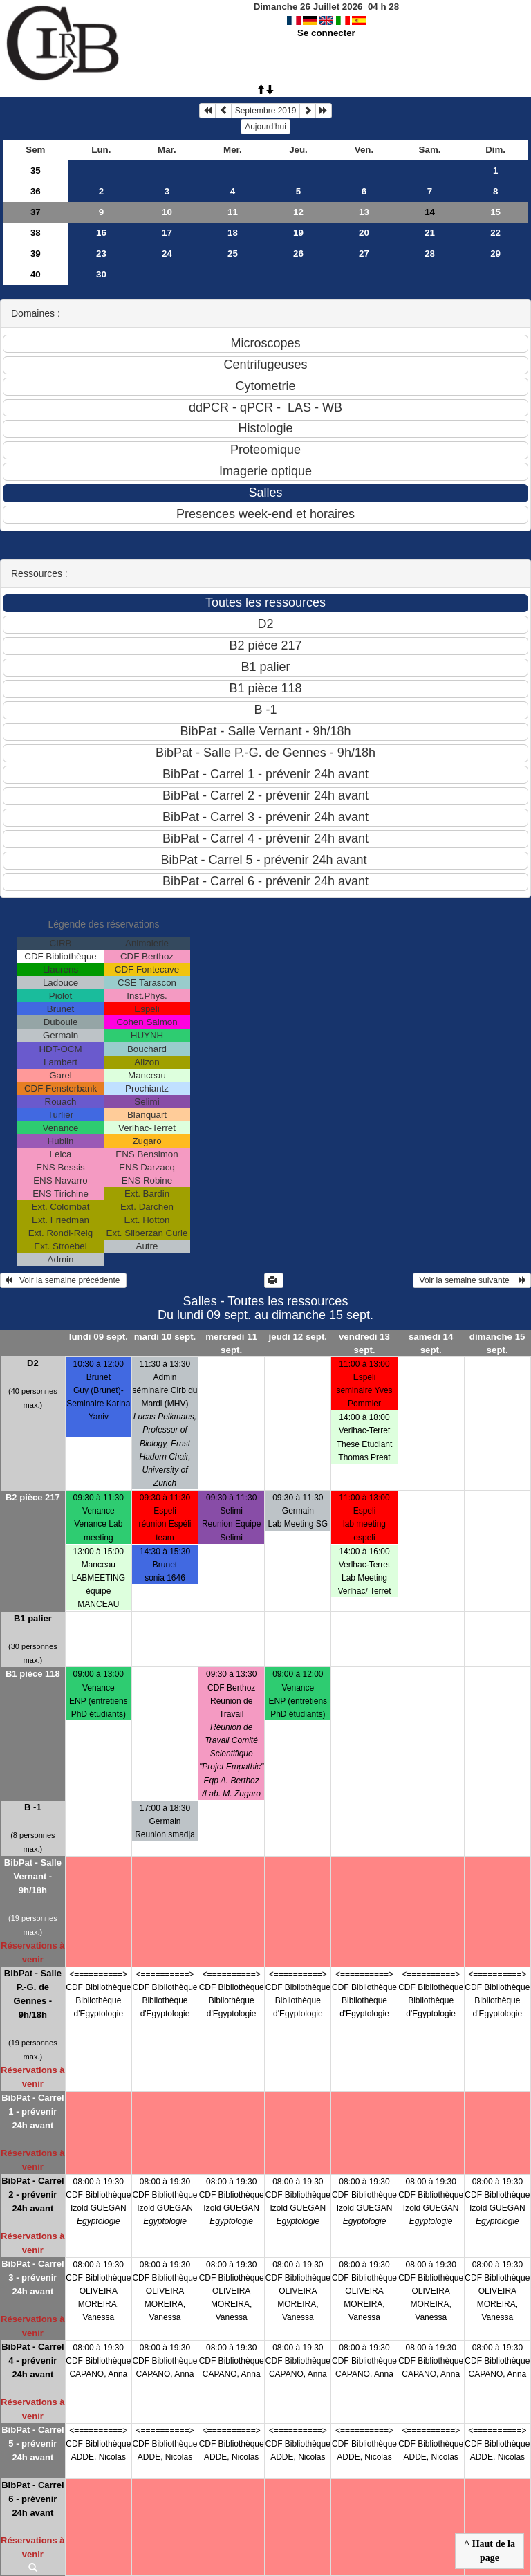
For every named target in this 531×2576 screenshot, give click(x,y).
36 (35, 191)
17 (167, 233)
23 (101, 253)
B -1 (32, 1807)
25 (232, 253)
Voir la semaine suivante (472, 1280)
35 (35, 170)
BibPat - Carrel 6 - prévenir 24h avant (32, 2499)
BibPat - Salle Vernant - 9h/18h (33, 1876)
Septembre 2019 (266, 111)
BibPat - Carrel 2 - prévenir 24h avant (32, 2194)
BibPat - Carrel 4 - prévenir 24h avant (32, 2361)
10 (167, 212)
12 (298, 212)
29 (495, 253)
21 (430, 233)
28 (430, 253)
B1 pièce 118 (33, 1673)
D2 (33, 1363)
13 (364, 212)
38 (35, 233)
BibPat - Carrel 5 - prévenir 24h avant (32, 2444)
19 (298, 233)
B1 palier (33, 1618)
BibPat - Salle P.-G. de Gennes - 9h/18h (33, 1994)
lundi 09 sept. (98, 1337)
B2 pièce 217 (33, 1497)
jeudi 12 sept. (298, 1337)
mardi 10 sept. (165, 1337)
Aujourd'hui (265, 126)
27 (364, 253)
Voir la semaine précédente (63, 1280)
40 (35, 274)
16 (101, 233)
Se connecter (326, 33)
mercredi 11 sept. (231, 1343)
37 (35, 212)
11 (232, 212)
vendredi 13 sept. (364, 1343)
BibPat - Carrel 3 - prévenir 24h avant (32, 2277)
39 (35, 253)
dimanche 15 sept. (497, 1343)
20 (364, 233)
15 (495, 212)
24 (167, 253)
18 (232, 233)
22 (495, 233)
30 (101, 274)
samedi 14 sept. (431, 1343)
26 (298, 253)
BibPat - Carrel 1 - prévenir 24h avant (32, 2111)
